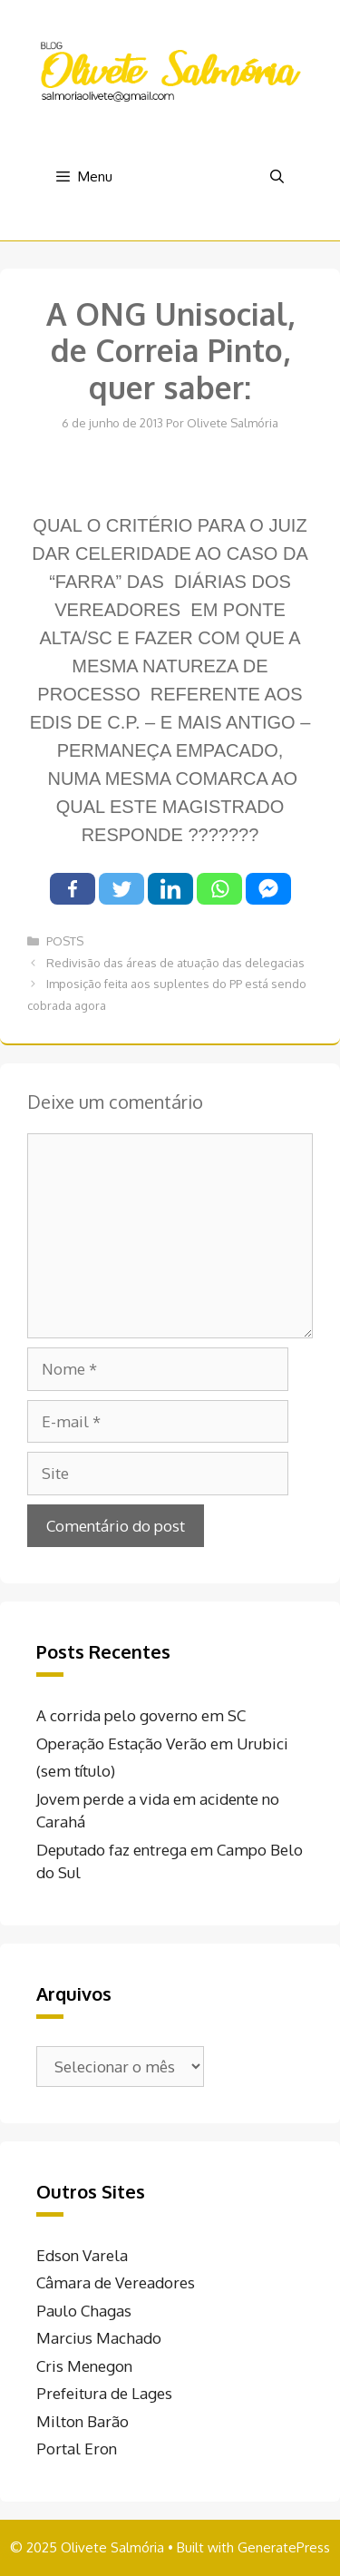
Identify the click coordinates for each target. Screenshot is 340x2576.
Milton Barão (82, 2421)
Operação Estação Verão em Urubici (162, 1743)
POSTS (64, 941)
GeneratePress (284, 2547)
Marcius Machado (98, 2337)
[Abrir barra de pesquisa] (277, 177)
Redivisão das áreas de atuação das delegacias (175, 962)
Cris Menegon (84, 2365)
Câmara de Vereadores (115, 2282)
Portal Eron (76, 2448)
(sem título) (75, 1770)
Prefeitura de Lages (104, 2393)
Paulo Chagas (83, 2310)
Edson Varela (82, 2255)
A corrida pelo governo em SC (141, 1715)
